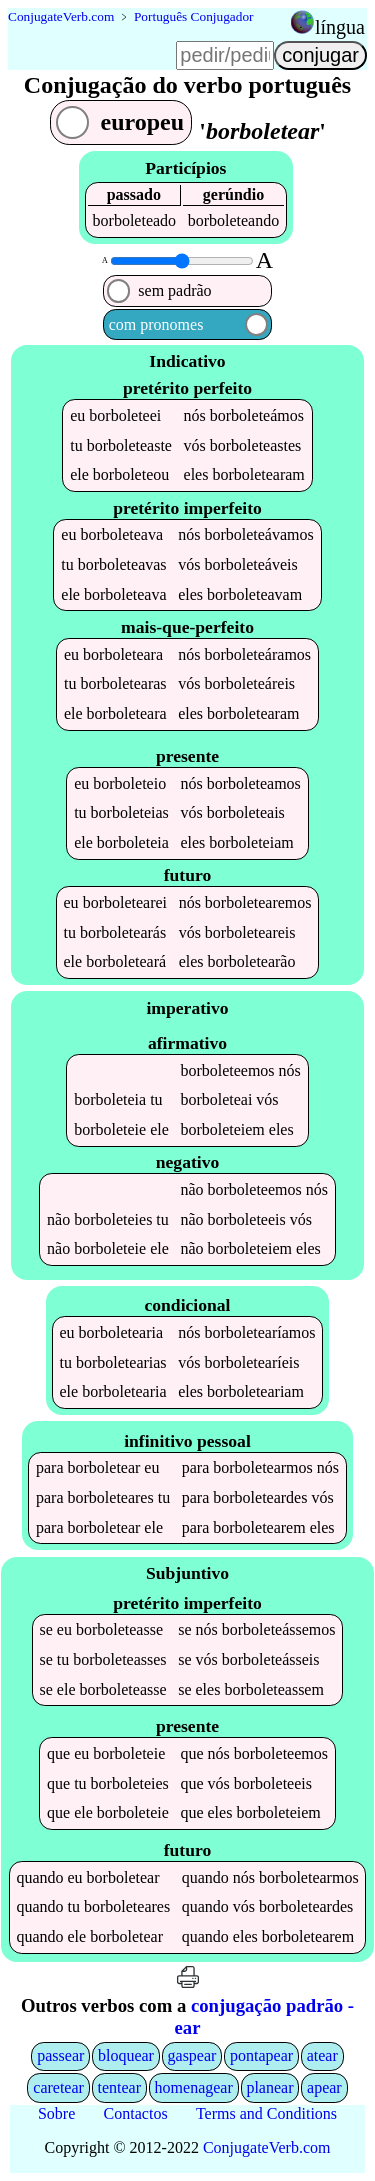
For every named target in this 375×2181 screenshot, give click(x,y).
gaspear (192, 2055)
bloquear (126, 2055)
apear (324, 2087)
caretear (58, 2087)
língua (340, 27)
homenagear (194, 2087)
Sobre (56, 2113)
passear (60, 2055)
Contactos (136, 2113)
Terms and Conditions (266, 2113)
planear (269, 2087)
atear (322, 2055)
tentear (119, 2087)
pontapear (261, 2055)
